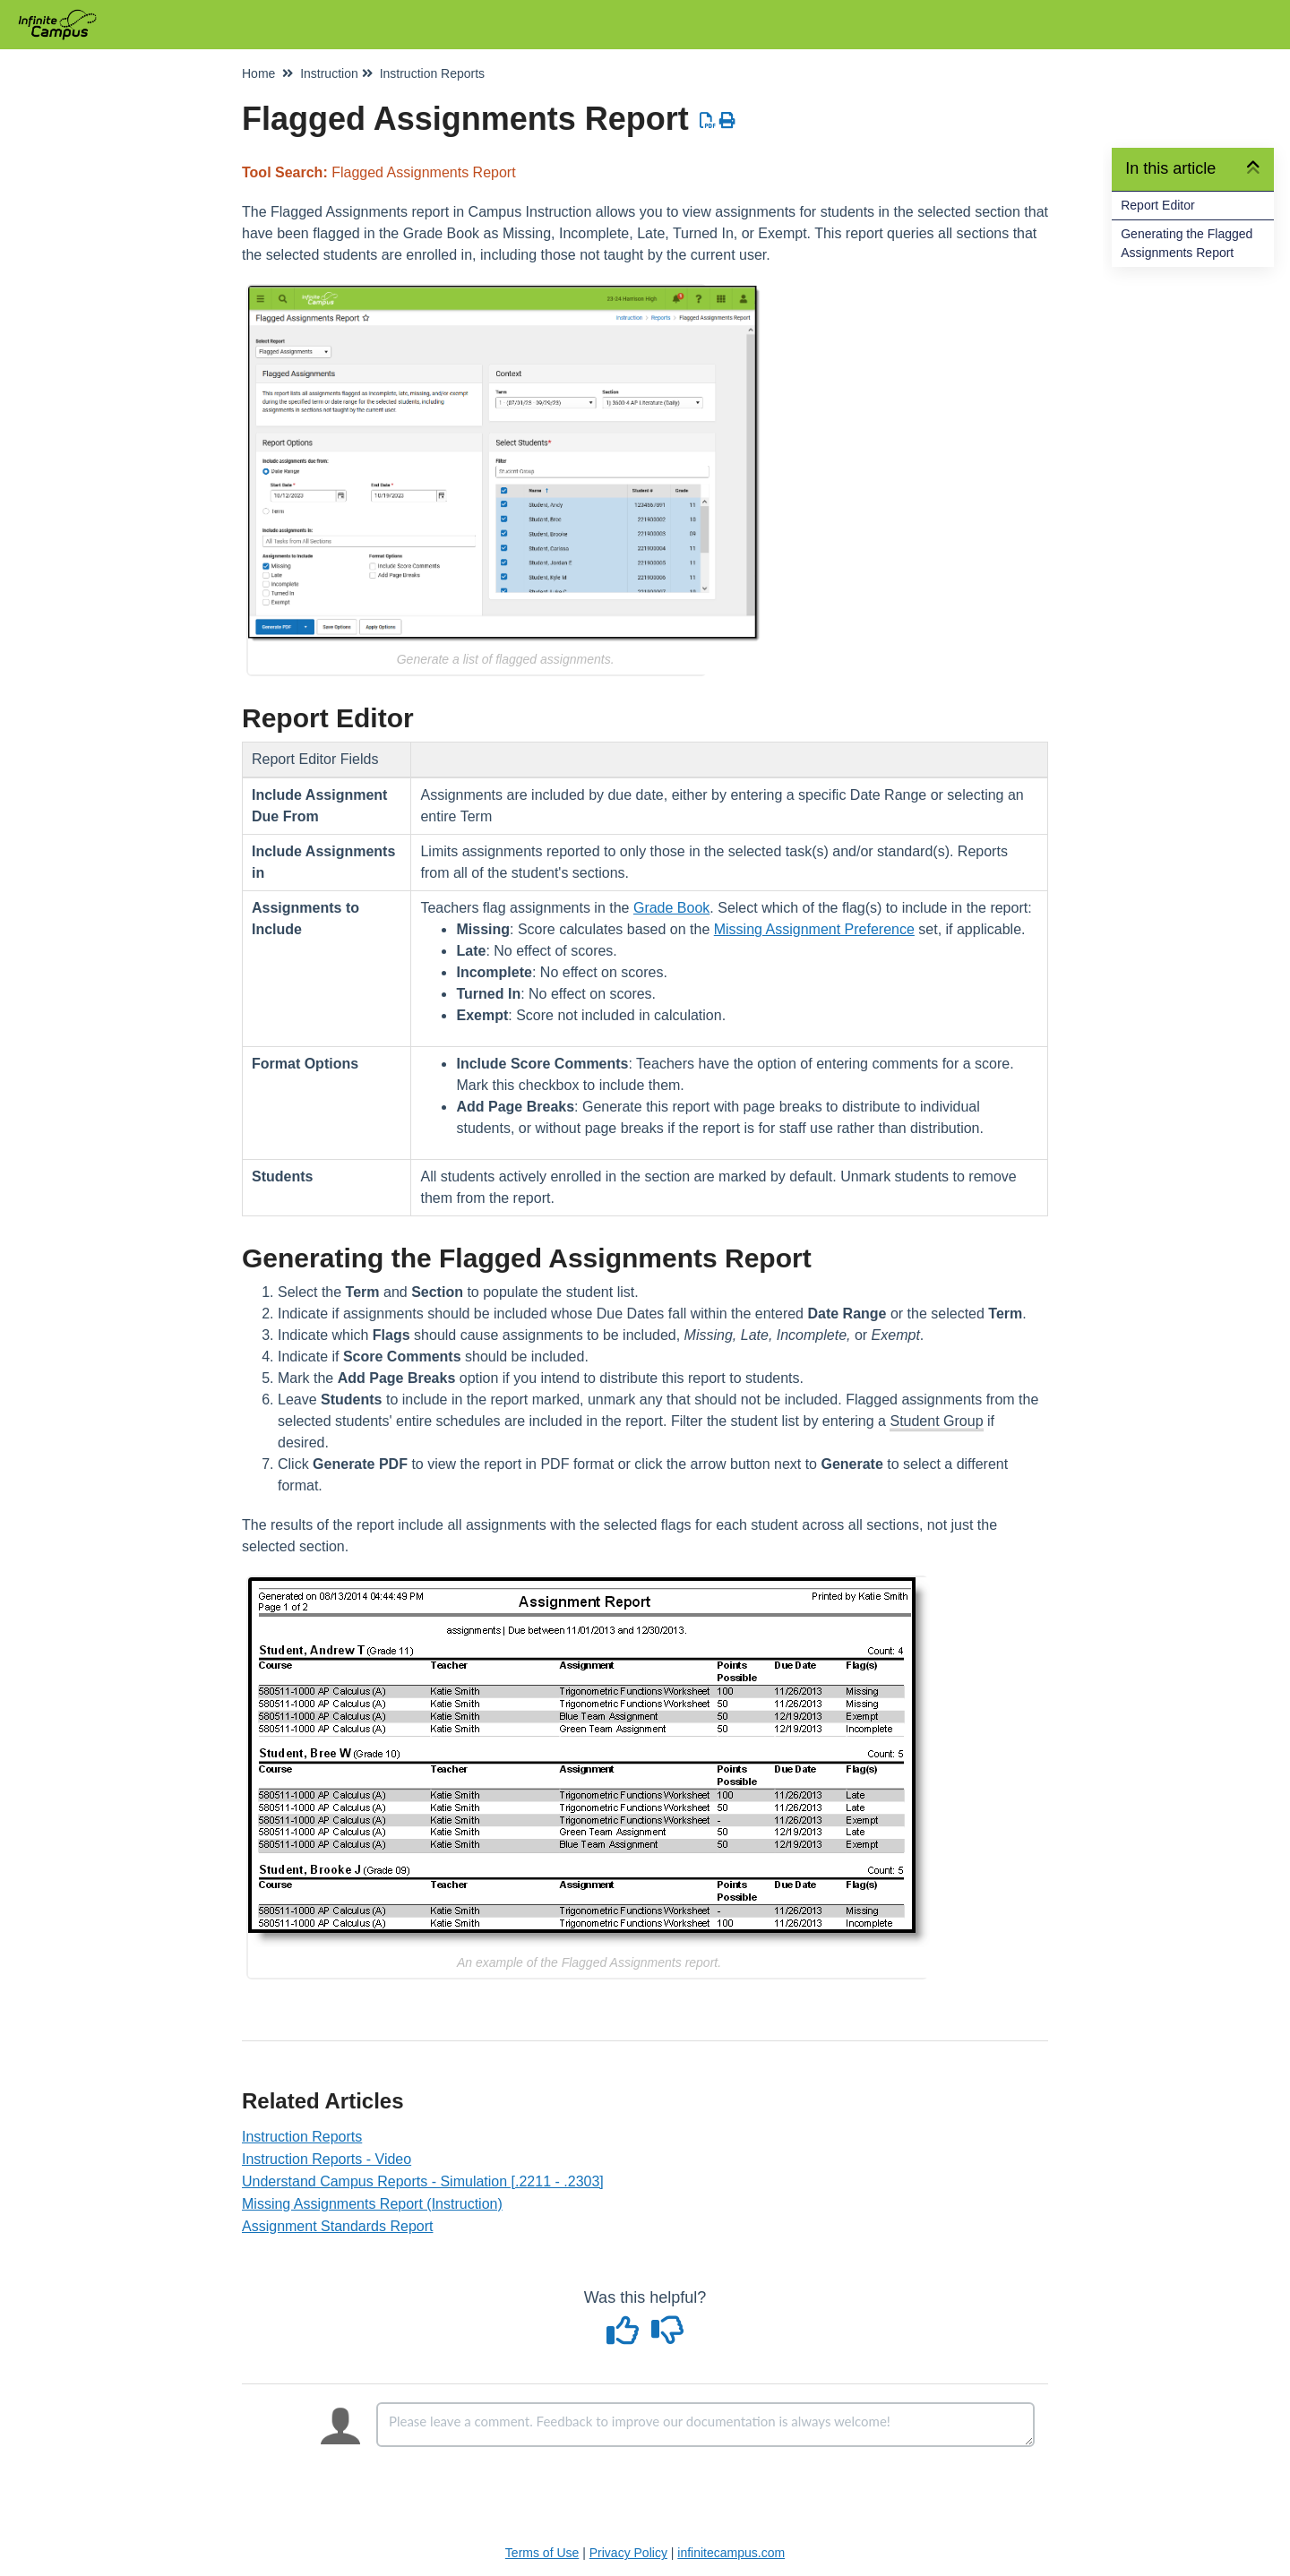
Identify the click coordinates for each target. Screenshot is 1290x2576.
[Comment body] (705, 2424)
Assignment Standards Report (337, 2226)
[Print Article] (728, 121)
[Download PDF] (708, 121)
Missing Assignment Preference (814, 929)
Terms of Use (542, 2553)
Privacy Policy (628, 2553)
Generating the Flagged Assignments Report (1186, 243)
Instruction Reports (302, 2136)
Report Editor (1157, 205)
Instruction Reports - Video (326, 2159)
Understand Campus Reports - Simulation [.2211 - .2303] (423, 2181)
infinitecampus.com (731, 2553)
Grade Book (671, 907)
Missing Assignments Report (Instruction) (372, 2203)
